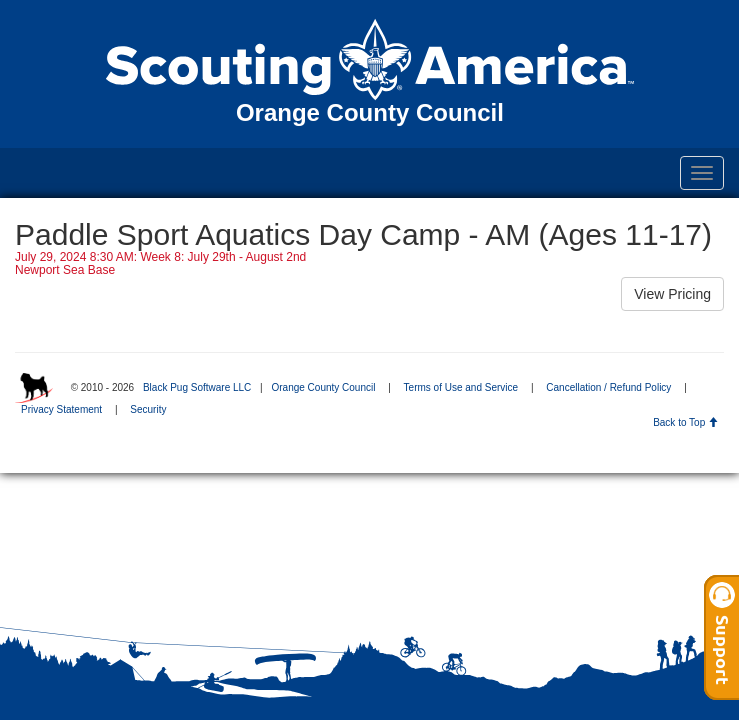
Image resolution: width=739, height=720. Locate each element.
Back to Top (685, 422)
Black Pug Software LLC (197, 387)
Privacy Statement (61, 409)
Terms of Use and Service (461, 387)
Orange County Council (323, 387)
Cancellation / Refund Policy (608, 387)
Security (148, 409)
